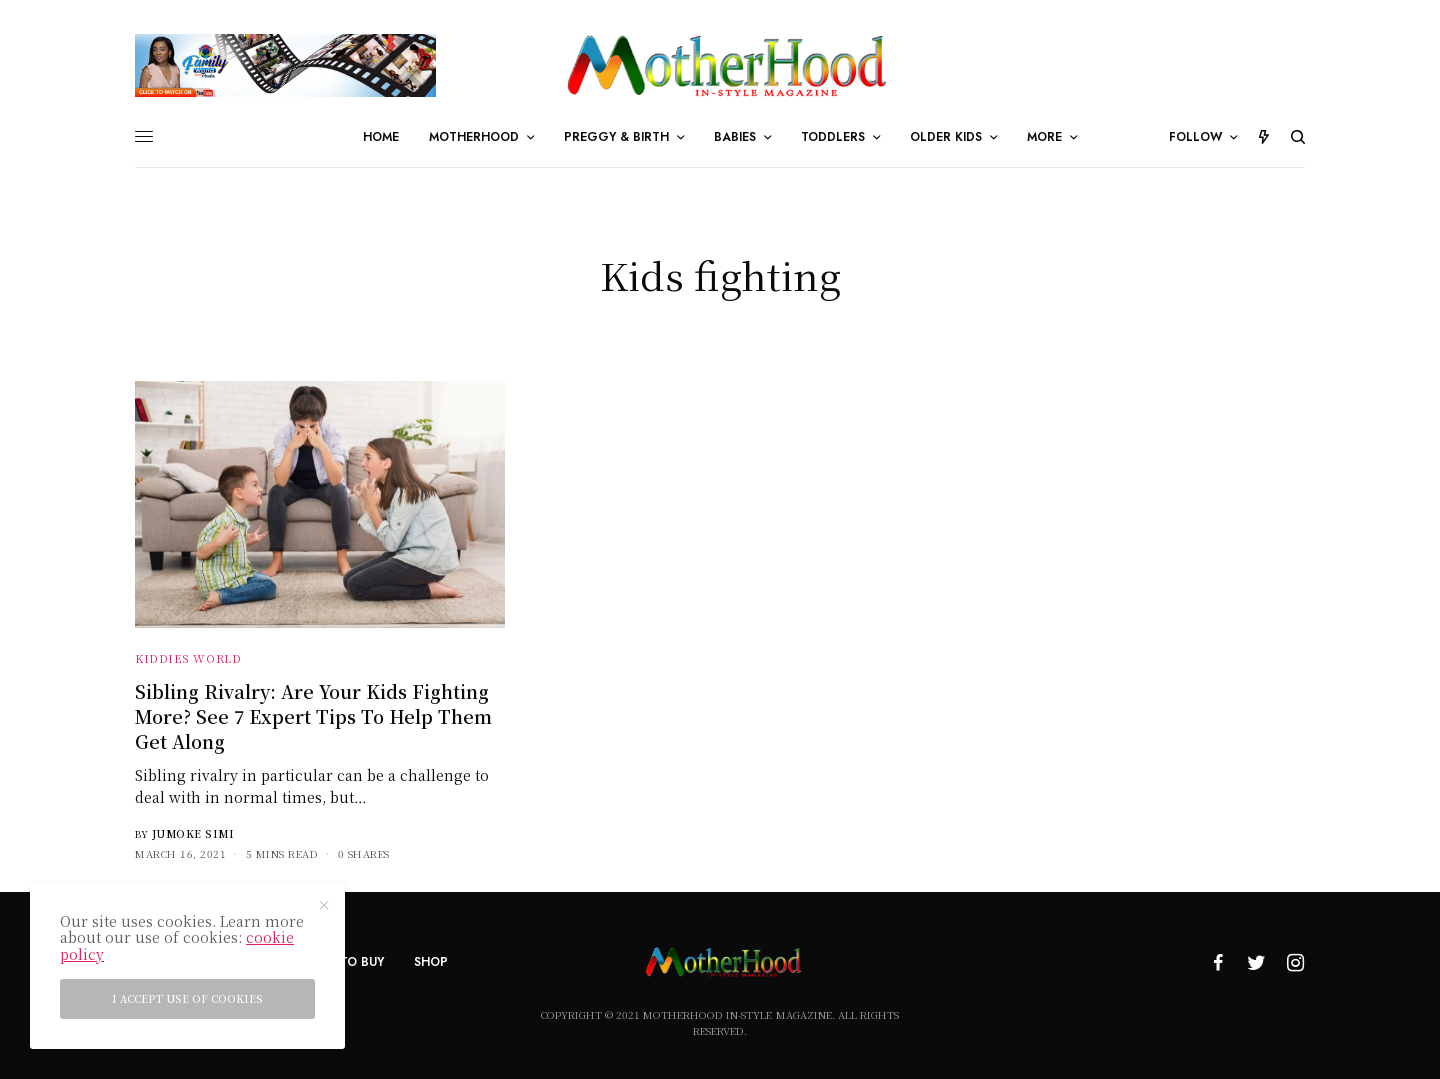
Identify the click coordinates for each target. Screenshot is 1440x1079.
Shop (431, 962)
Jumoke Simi (193, 833)
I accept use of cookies (187, 998)
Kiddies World (188, 658)
